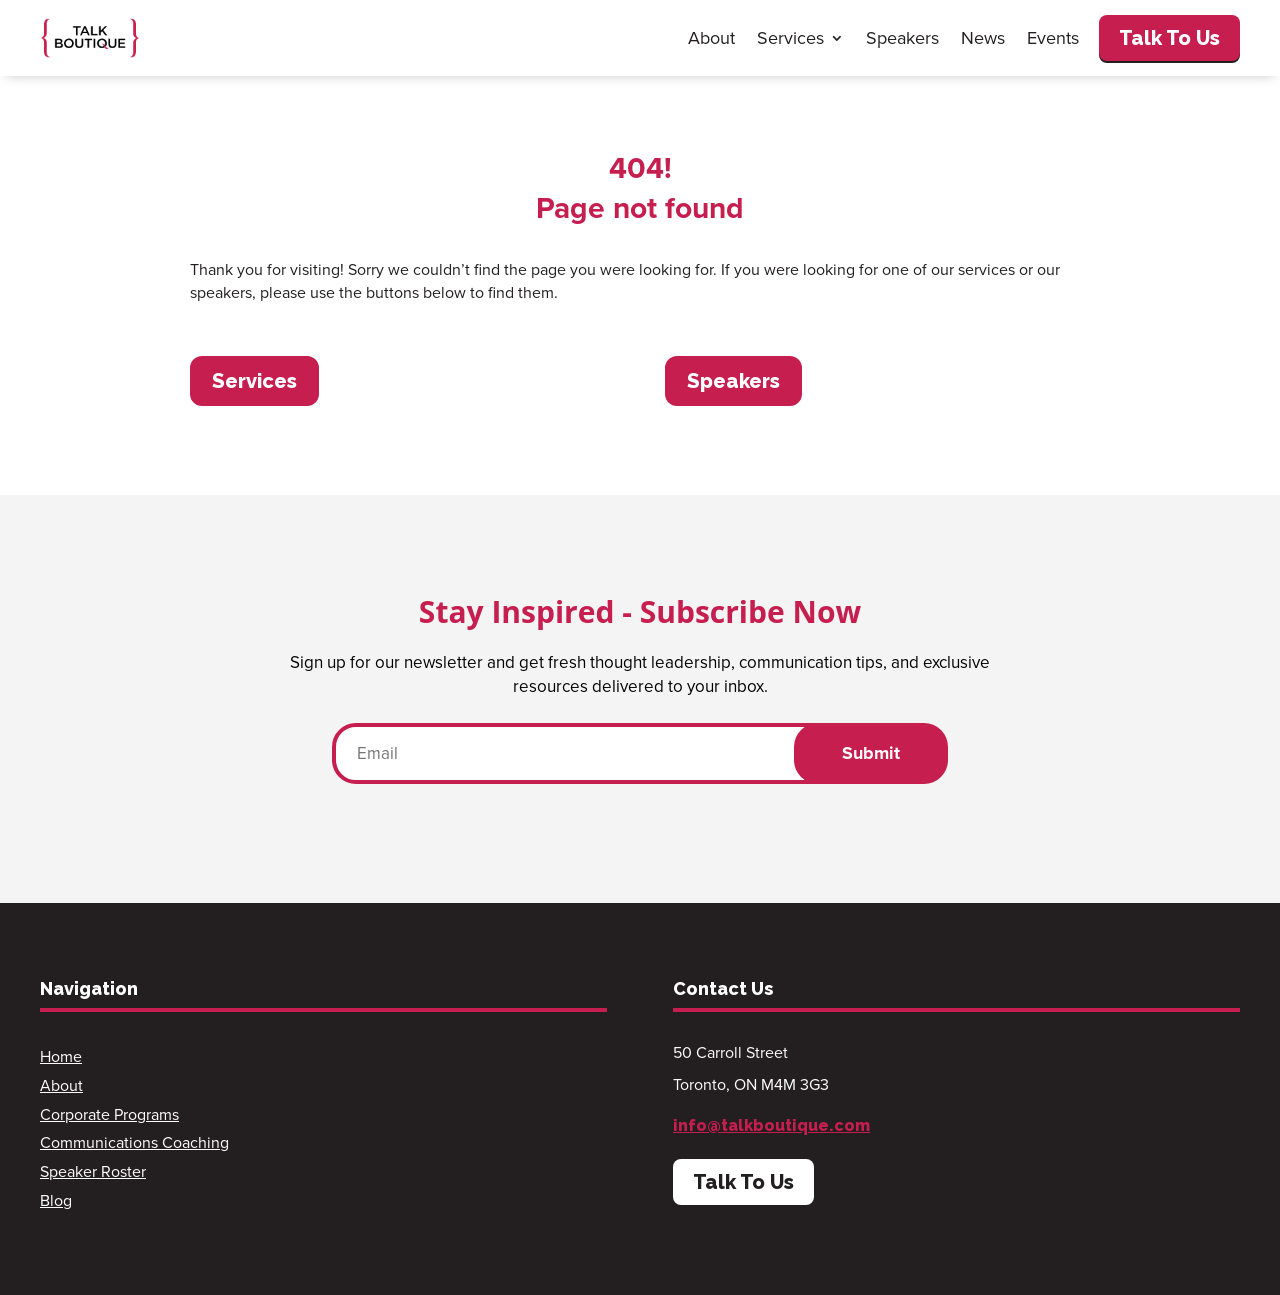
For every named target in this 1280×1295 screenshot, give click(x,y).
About (711, 38)
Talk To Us (1169, 38)
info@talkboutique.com (771, 1125)
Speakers (902, 38)
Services (790, 38)
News (983, 38)
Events (1053, 38)
